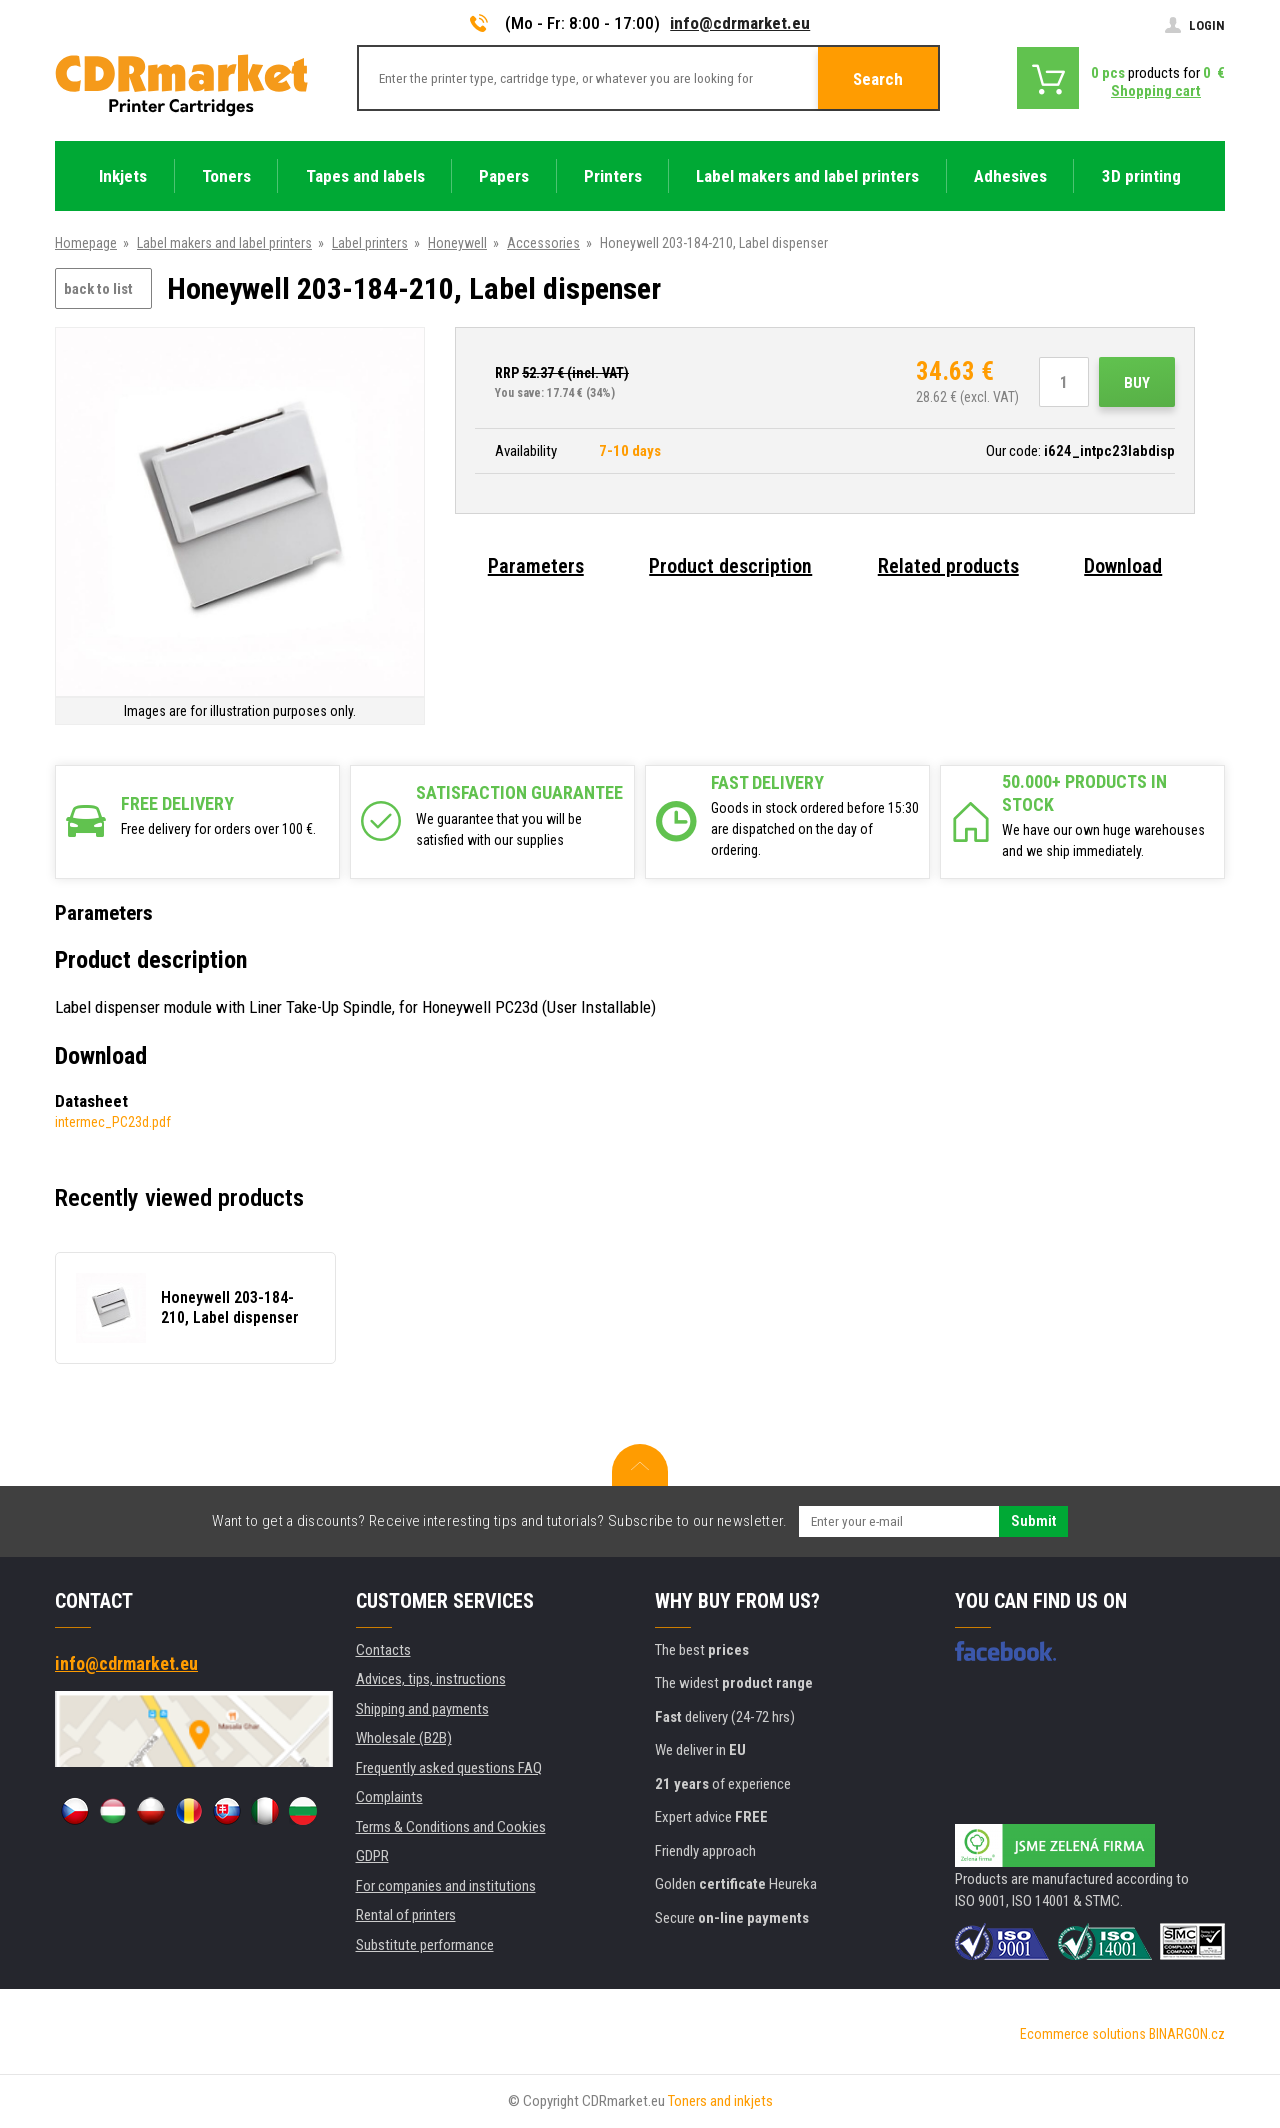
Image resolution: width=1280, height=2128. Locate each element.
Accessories (543, 243)
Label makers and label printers (224, 243)
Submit (1033, 1521)
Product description (730, 566)
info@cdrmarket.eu (740, 23)
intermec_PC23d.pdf (113, 1122)
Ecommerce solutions (1083, 2034)
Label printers (370, 243)
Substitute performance (425, 1945)
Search (878, 79)
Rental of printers (406, 1915)
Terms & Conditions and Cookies (451, 1827)
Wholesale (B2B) (404, 1738)
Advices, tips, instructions (431, 1679)
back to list (98, 289)
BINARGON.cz (1187, 2034)
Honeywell (457, 243)
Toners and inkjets (720, 2101)
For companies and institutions (446, 1886)
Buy (1137, 383)
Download (1123, 566)
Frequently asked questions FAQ (449, 1768)
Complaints (389, 1797)
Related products (948, 566)
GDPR (372, 1856)
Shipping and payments (422, 1709)
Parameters (536, 566)
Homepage (86, 243)
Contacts (383, 1650)
